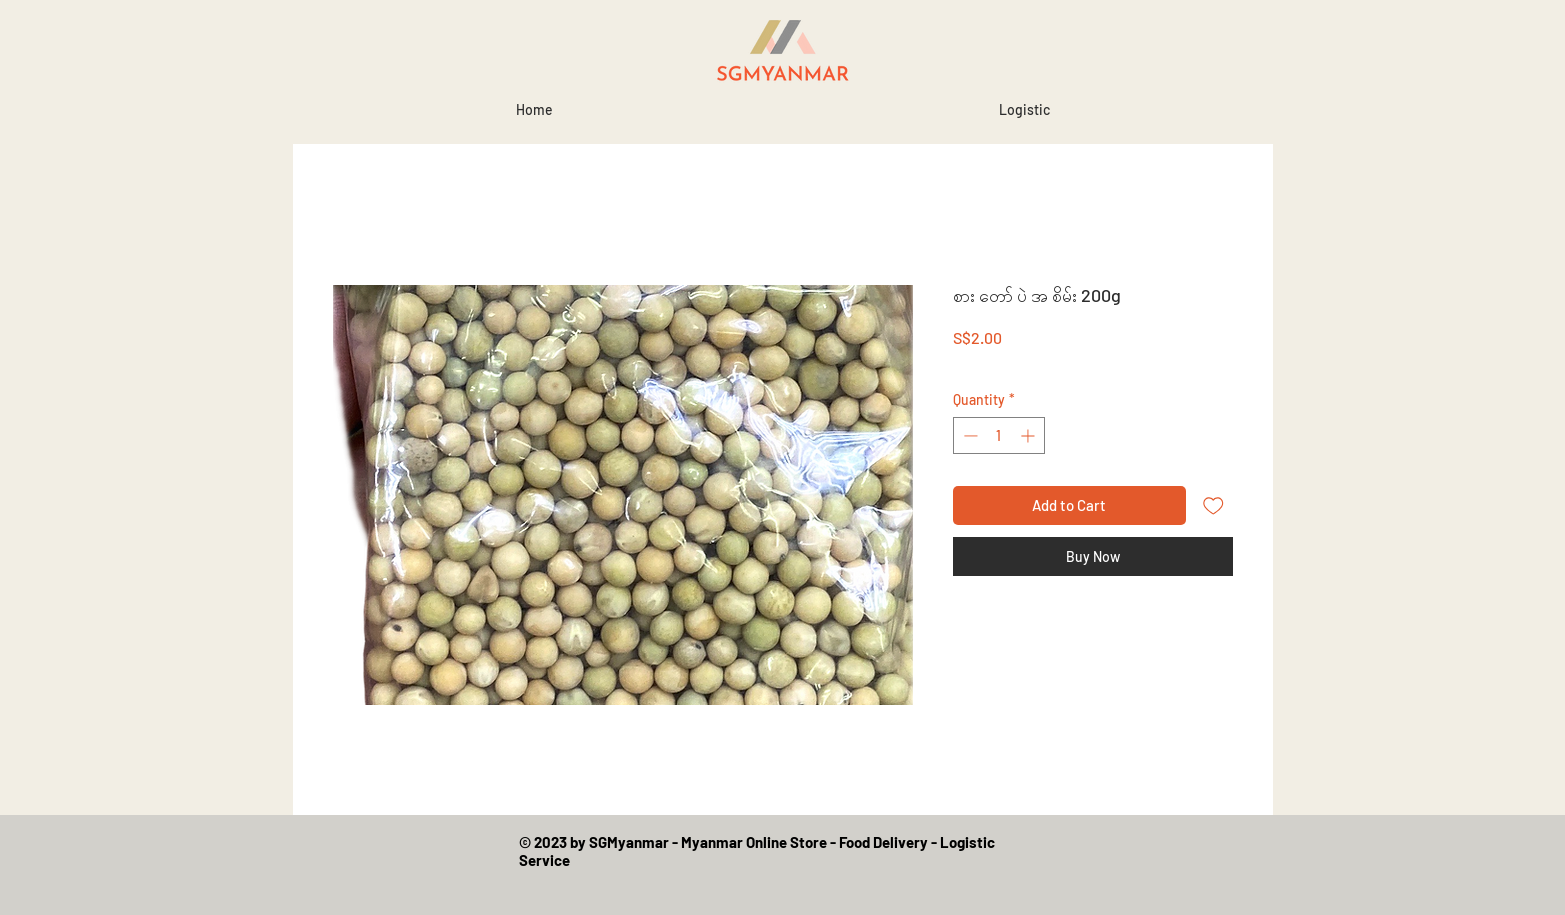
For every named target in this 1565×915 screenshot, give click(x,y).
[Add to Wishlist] (1213, 505)
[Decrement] (968, 435)
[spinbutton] (999, 435)
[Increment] (1029, 435)
